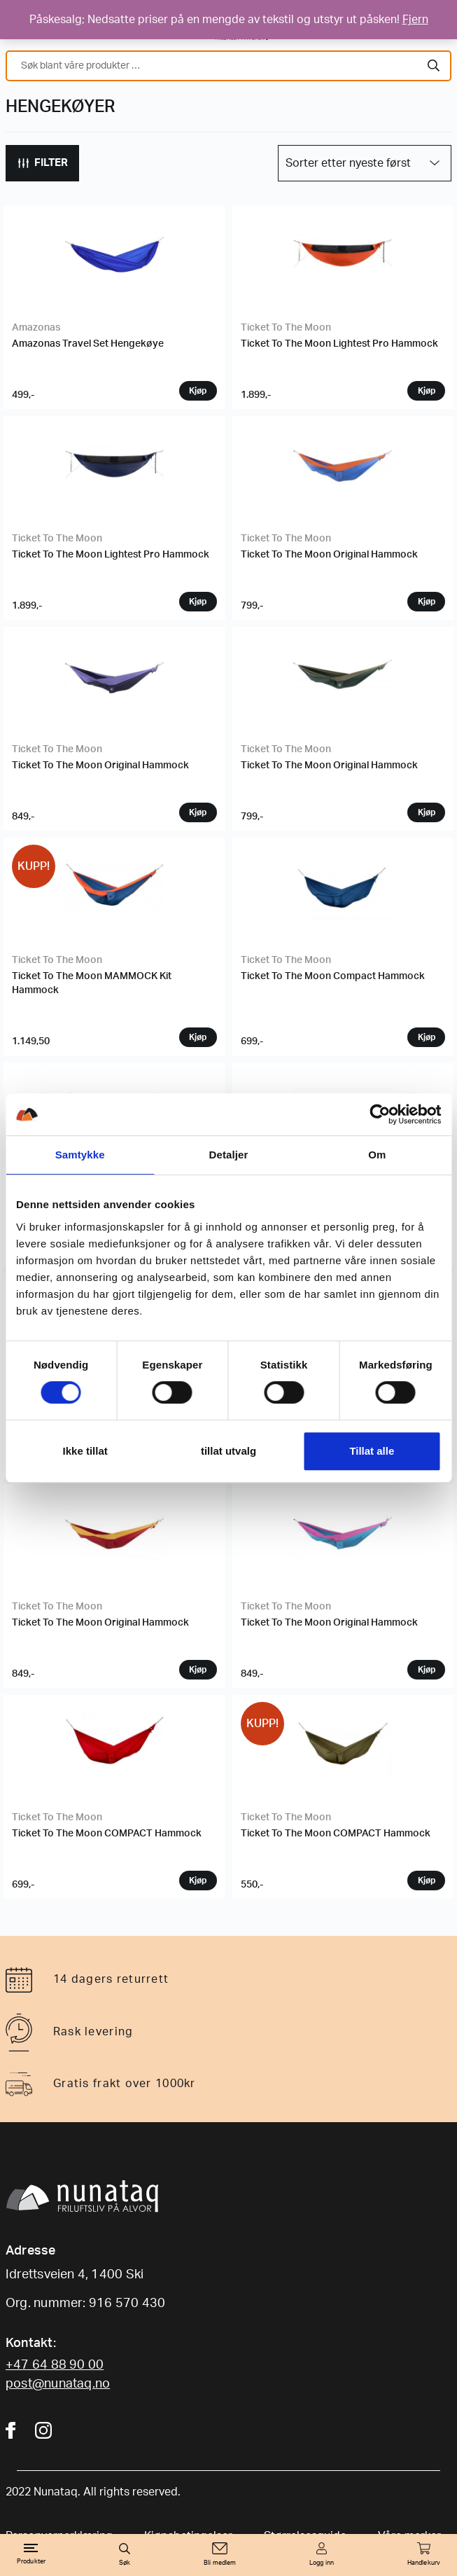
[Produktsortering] (364, 163)
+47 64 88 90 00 (55, 2365)
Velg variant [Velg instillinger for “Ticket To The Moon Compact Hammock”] (426, 1037)
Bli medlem (220, 2563)
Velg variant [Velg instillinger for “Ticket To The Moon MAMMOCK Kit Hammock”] (198, 1037)
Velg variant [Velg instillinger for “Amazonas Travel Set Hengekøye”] (198, 391)
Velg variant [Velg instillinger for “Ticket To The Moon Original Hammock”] (426, 601)
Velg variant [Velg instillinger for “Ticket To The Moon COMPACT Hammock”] (198, 1880)
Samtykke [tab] (80, 1155)
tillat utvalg (228, 1451)
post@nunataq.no (58, 2384)
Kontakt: (31, 2343)
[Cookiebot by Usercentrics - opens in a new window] (379, 1114)
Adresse (31, 2251)
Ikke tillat (85, 1451)
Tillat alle (371, 1451)
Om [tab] (377, 1155)
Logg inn (321, 2563)
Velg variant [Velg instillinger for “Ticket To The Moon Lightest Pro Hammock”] (426, 391)
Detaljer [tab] (228, 1155)
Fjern (415, 19)
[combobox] (228, 65)
